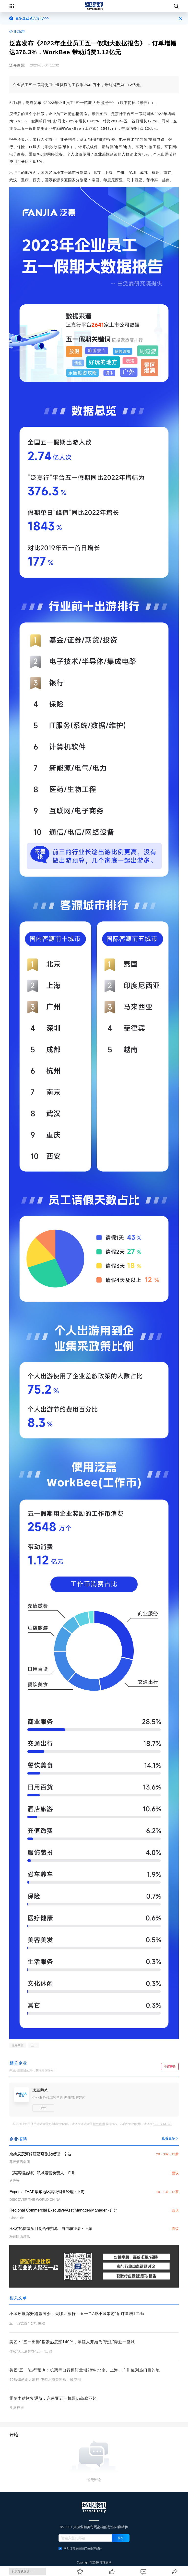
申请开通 (170, 2066)
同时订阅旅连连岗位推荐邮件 (80, 2548)
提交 (121, 2538)
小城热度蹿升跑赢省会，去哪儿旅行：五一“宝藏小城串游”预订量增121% (76, 2314)
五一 (34, 2045)
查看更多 (170, 2138)
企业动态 (17, 31)
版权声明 (99, 2124)
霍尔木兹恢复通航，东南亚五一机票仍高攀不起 (53, 2398)
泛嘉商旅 (18, 2045)
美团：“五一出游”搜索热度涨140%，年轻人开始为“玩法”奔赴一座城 (72, 2342)
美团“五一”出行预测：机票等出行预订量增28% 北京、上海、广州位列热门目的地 (84, 2370)
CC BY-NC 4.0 (162, 2124)
